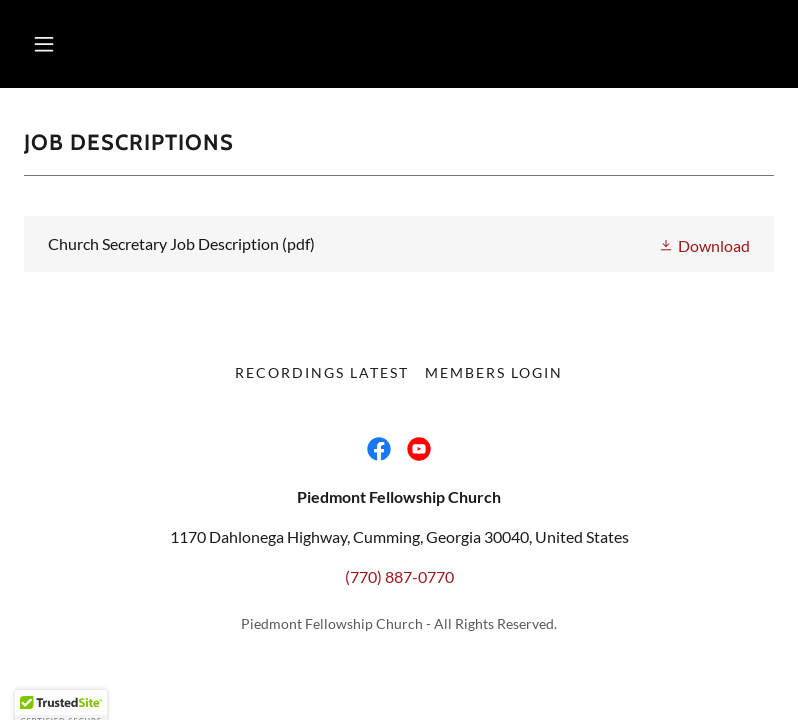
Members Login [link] (494, 372)
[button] (44, 44)
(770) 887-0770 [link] (399, 576)
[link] (399, 244)
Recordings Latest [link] (322, 372)
